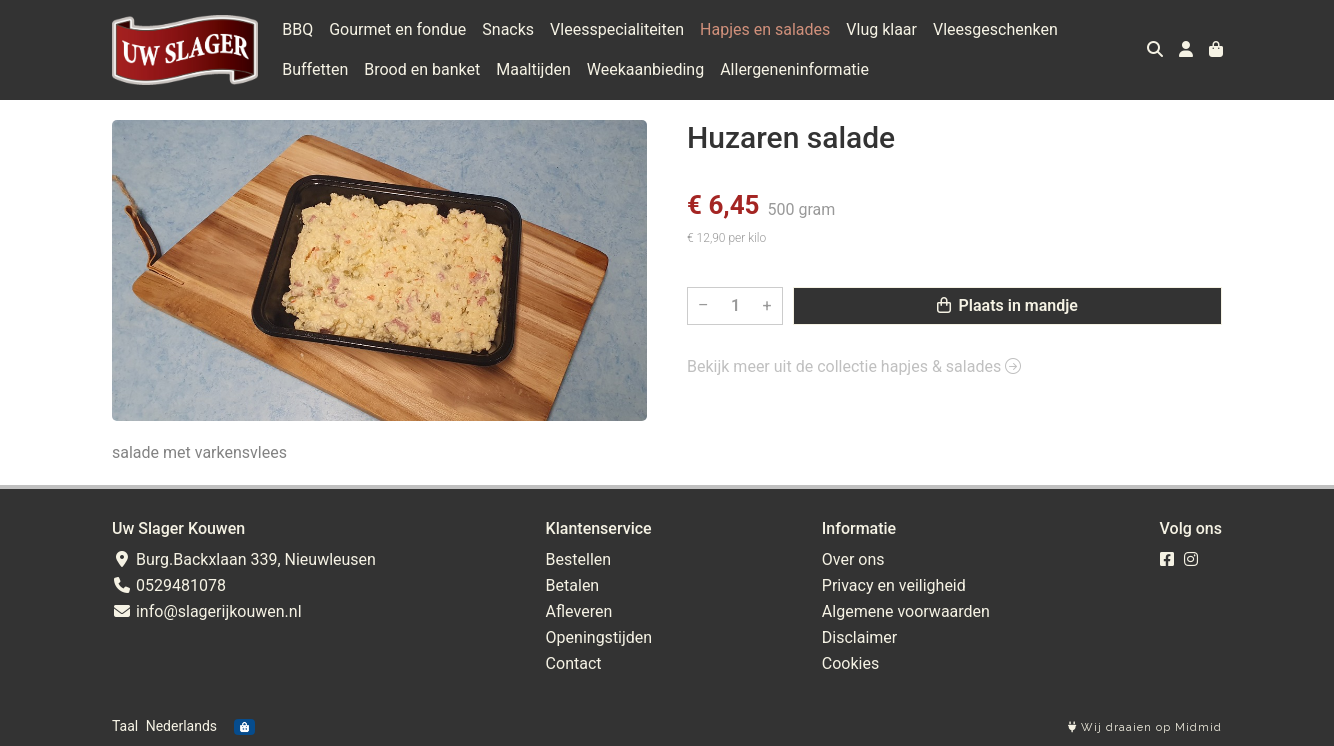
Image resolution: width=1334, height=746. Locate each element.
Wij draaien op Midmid (1145, 727)
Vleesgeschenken (995, 29)
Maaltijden (533, 69)
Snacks (508, 29)
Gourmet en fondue (397, 29)
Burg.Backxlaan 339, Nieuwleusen (244, 559)
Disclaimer (859, 637)
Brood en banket (422, 69)
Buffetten (315, 69)
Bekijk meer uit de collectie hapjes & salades (854, 366)
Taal (125, 726)
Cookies (850, 663)
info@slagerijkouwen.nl (207, 611)
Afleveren (579, 611)
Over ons (853, 559)
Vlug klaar (881, 29)
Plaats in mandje (1007, 305)
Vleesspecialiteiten (617, 29)
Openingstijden (599, 637)
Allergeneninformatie (794, 69)
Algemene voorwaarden (906, 611)
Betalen (573, 585)
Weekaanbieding (645, 69)
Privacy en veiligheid (894, 585)
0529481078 (169, 585)
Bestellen (579, 559)
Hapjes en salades (765, 29)
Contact (574, 663)
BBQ (297, 29)
